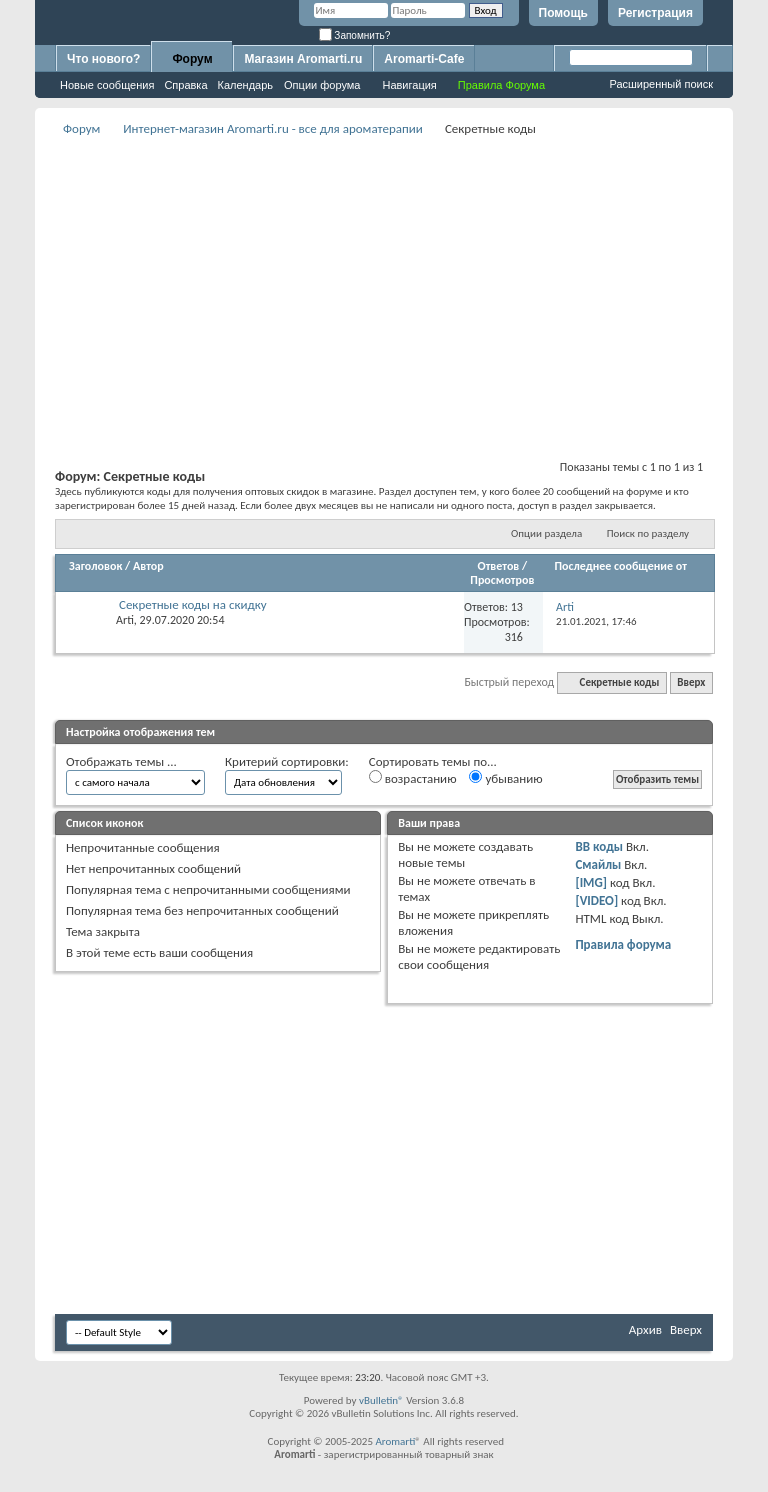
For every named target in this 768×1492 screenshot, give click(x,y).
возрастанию (413, 778)
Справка (185, 85)
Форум (192, 59)
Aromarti (395, 1441)
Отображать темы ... (121, 761)
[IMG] (591, 882)
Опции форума (322, 85)
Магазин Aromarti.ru (303, 59)
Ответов (499, 566)
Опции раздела (546, 533)
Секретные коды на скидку (193, 604)
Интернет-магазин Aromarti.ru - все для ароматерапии (273, 128)
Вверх (691, 682)
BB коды (599, 846)
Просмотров (502, 580)
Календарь (246, 85)
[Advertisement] (411, 281)
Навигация (409, 85)
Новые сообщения (107, 85)
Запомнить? (355, 35)
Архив (645, 1329)
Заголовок (95, 566)
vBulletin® (381, 1400)
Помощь (563, 13)
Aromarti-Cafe (424, 59)
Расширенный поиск (661, 84)
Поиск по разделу (648, 533)
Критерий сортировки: (287, 761)
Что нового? (103, 59)
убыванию (505, 778)
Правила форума (623, 944)
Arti (125, 620)
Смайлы (598, 864)
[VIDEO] (596, 900)
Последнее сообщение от (621, 566)
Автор (148, 566)
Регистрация (655, 13)
